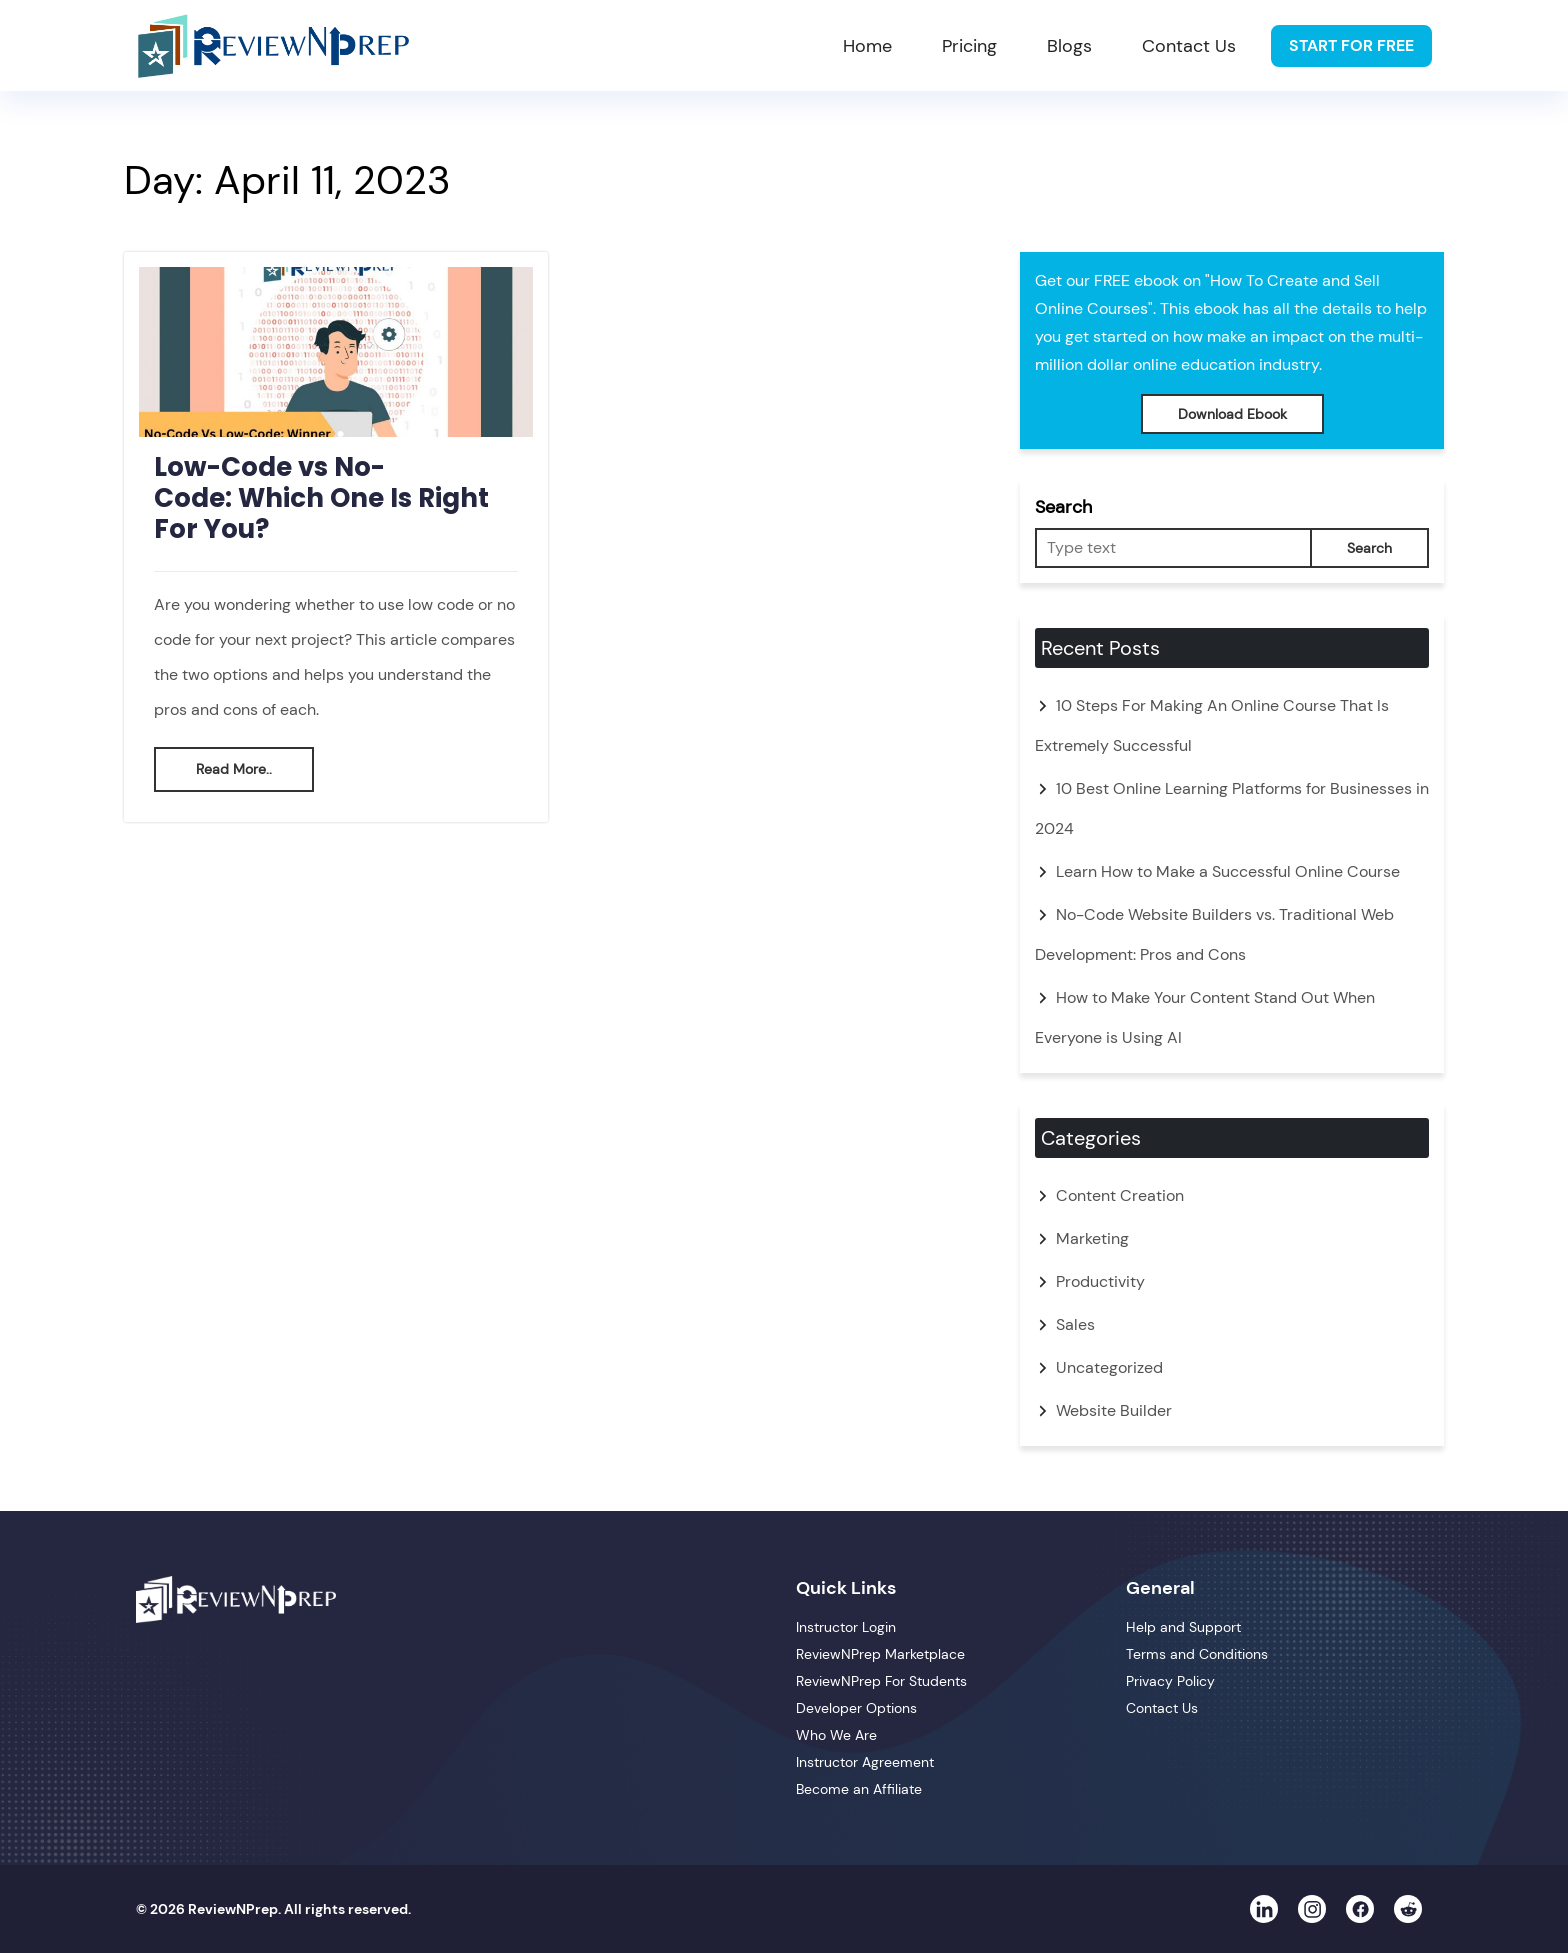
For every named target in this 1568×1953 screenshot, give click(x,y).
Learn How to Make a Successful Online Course (1228, 871)
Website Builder (1114, 1410)
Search (1063, 507)
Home (867, 46)
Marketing (1092, 1238)
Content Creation (1120, 1195)
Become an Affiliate (859, 1789)
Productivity (1100, 1281)
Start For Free (1351, 45)
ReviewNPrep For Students (881, 1681)
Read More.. (234, 769)
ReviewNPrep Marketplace (880, 1654)
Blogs (1069, 46)
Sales (1075, 1324)
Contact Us (1189, 46)
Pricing (969, 46)
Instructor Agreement (865, 1762)
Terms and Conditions (1197, 1654)
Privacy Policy (1170, 1681)
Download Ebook (1232, 414)
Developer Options (856, 1708)
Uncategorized (1109, 1367)
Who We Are (836, 1735)
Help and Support (1183, 1627)
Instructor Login (846, 1627)
